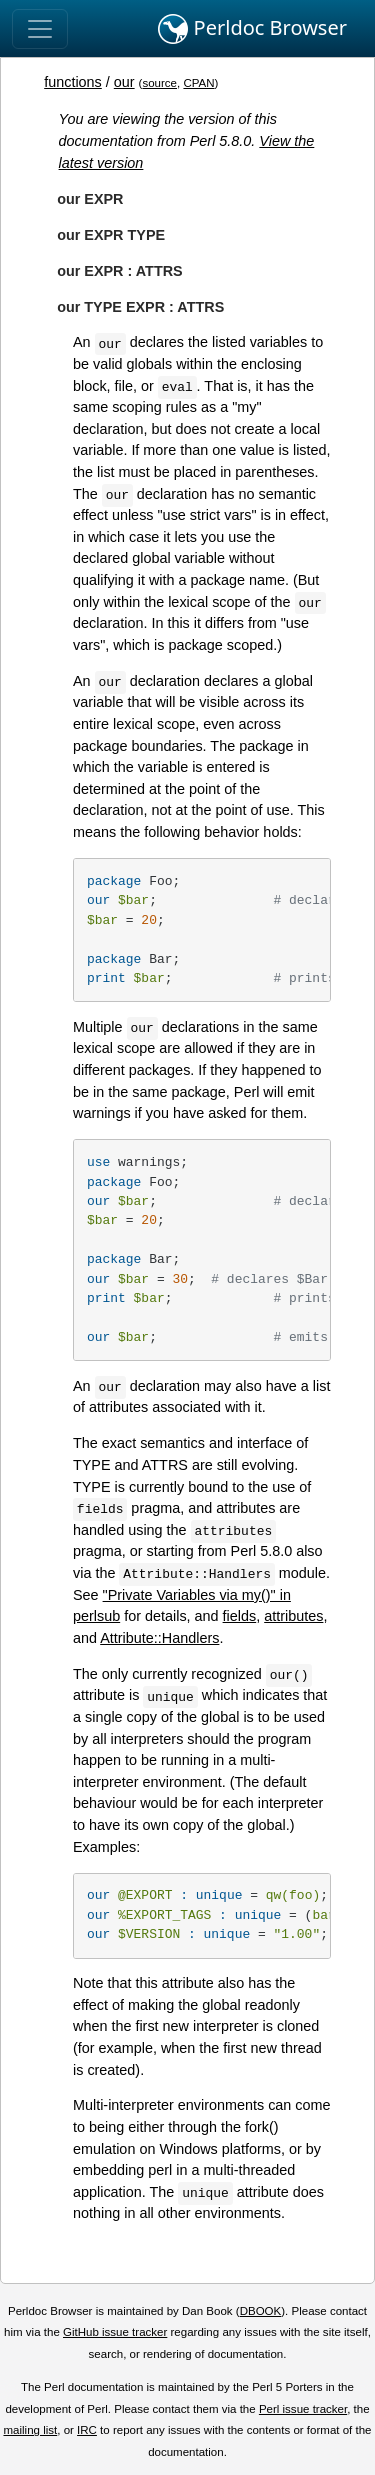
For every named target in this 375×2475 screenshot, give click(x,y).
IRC (87, 2430)
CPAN (198, 83)
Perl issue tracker (303, 2409)
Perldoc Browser (252, 29)
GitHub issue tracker (115, 2332)
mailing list (30, 2430)
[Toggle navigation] (40, 29)
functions (73, 82)
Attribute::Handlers (159, 1638)
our (124, 82)
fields (240, 1616)
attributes (293, 1616)
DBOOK (261, 2311)
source (159, 83)
